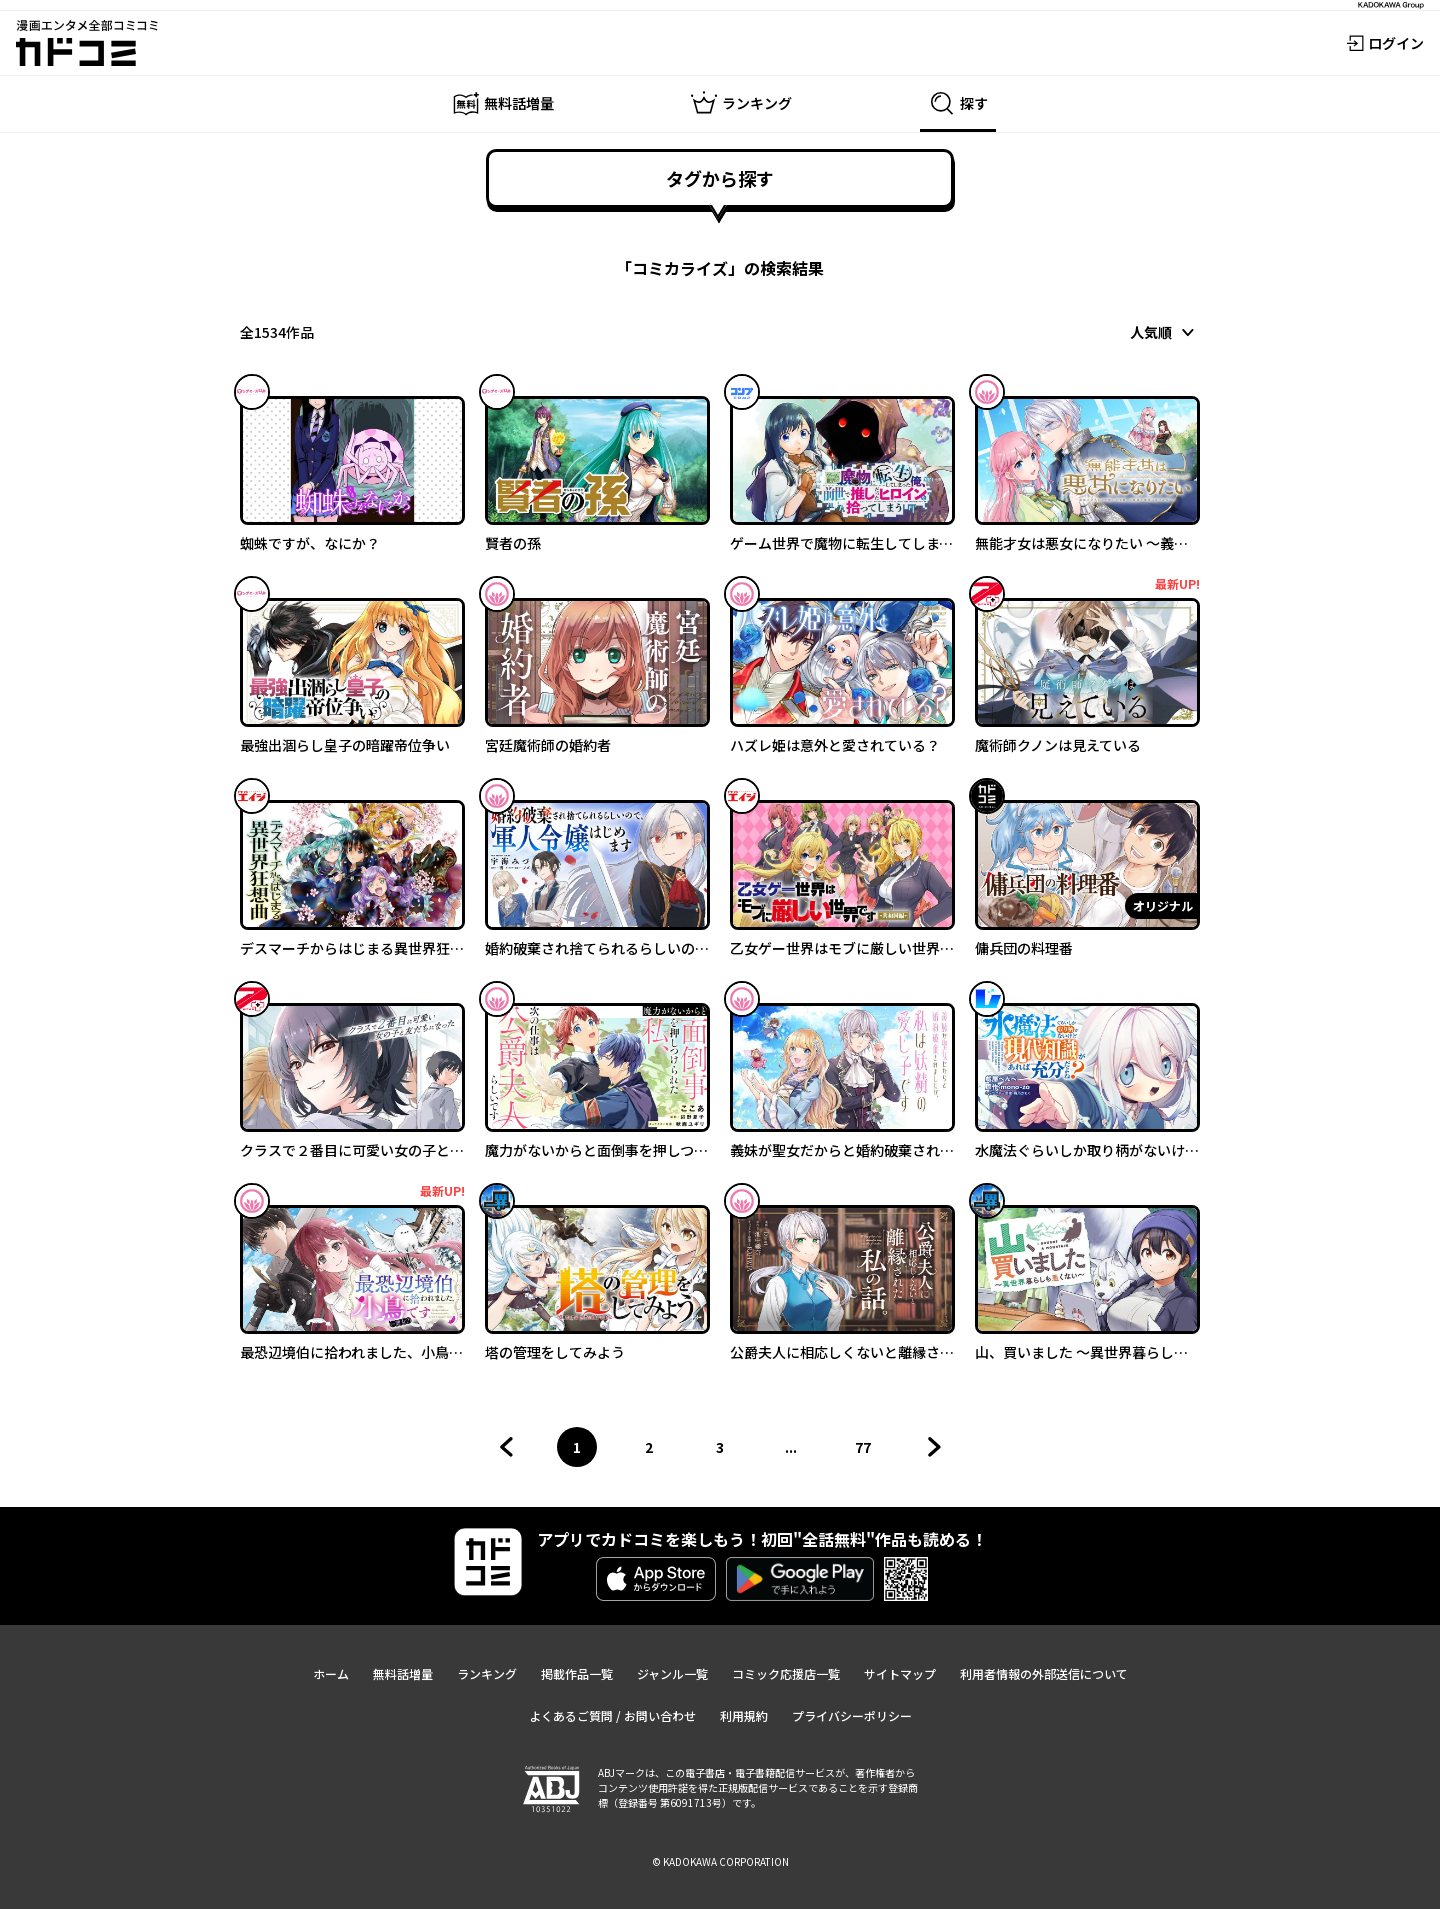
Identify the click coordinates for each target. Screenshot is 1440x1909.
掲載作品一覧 (577, 1673)
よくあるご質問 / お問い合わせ (612, 1715)
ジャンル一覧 (672, 1673)
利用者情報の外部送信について (1044, 1673)
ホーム (331, 1673)
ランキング (487, 1673)
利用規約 (744, 1715)
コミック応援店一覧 (786, 1673)
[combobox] (1165, 332)
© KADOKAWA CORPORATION (720, 1861)
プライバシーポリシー (852, 1715)
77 (869, 1452)
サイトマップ (900, 1673)
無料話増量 (403, 1673)
